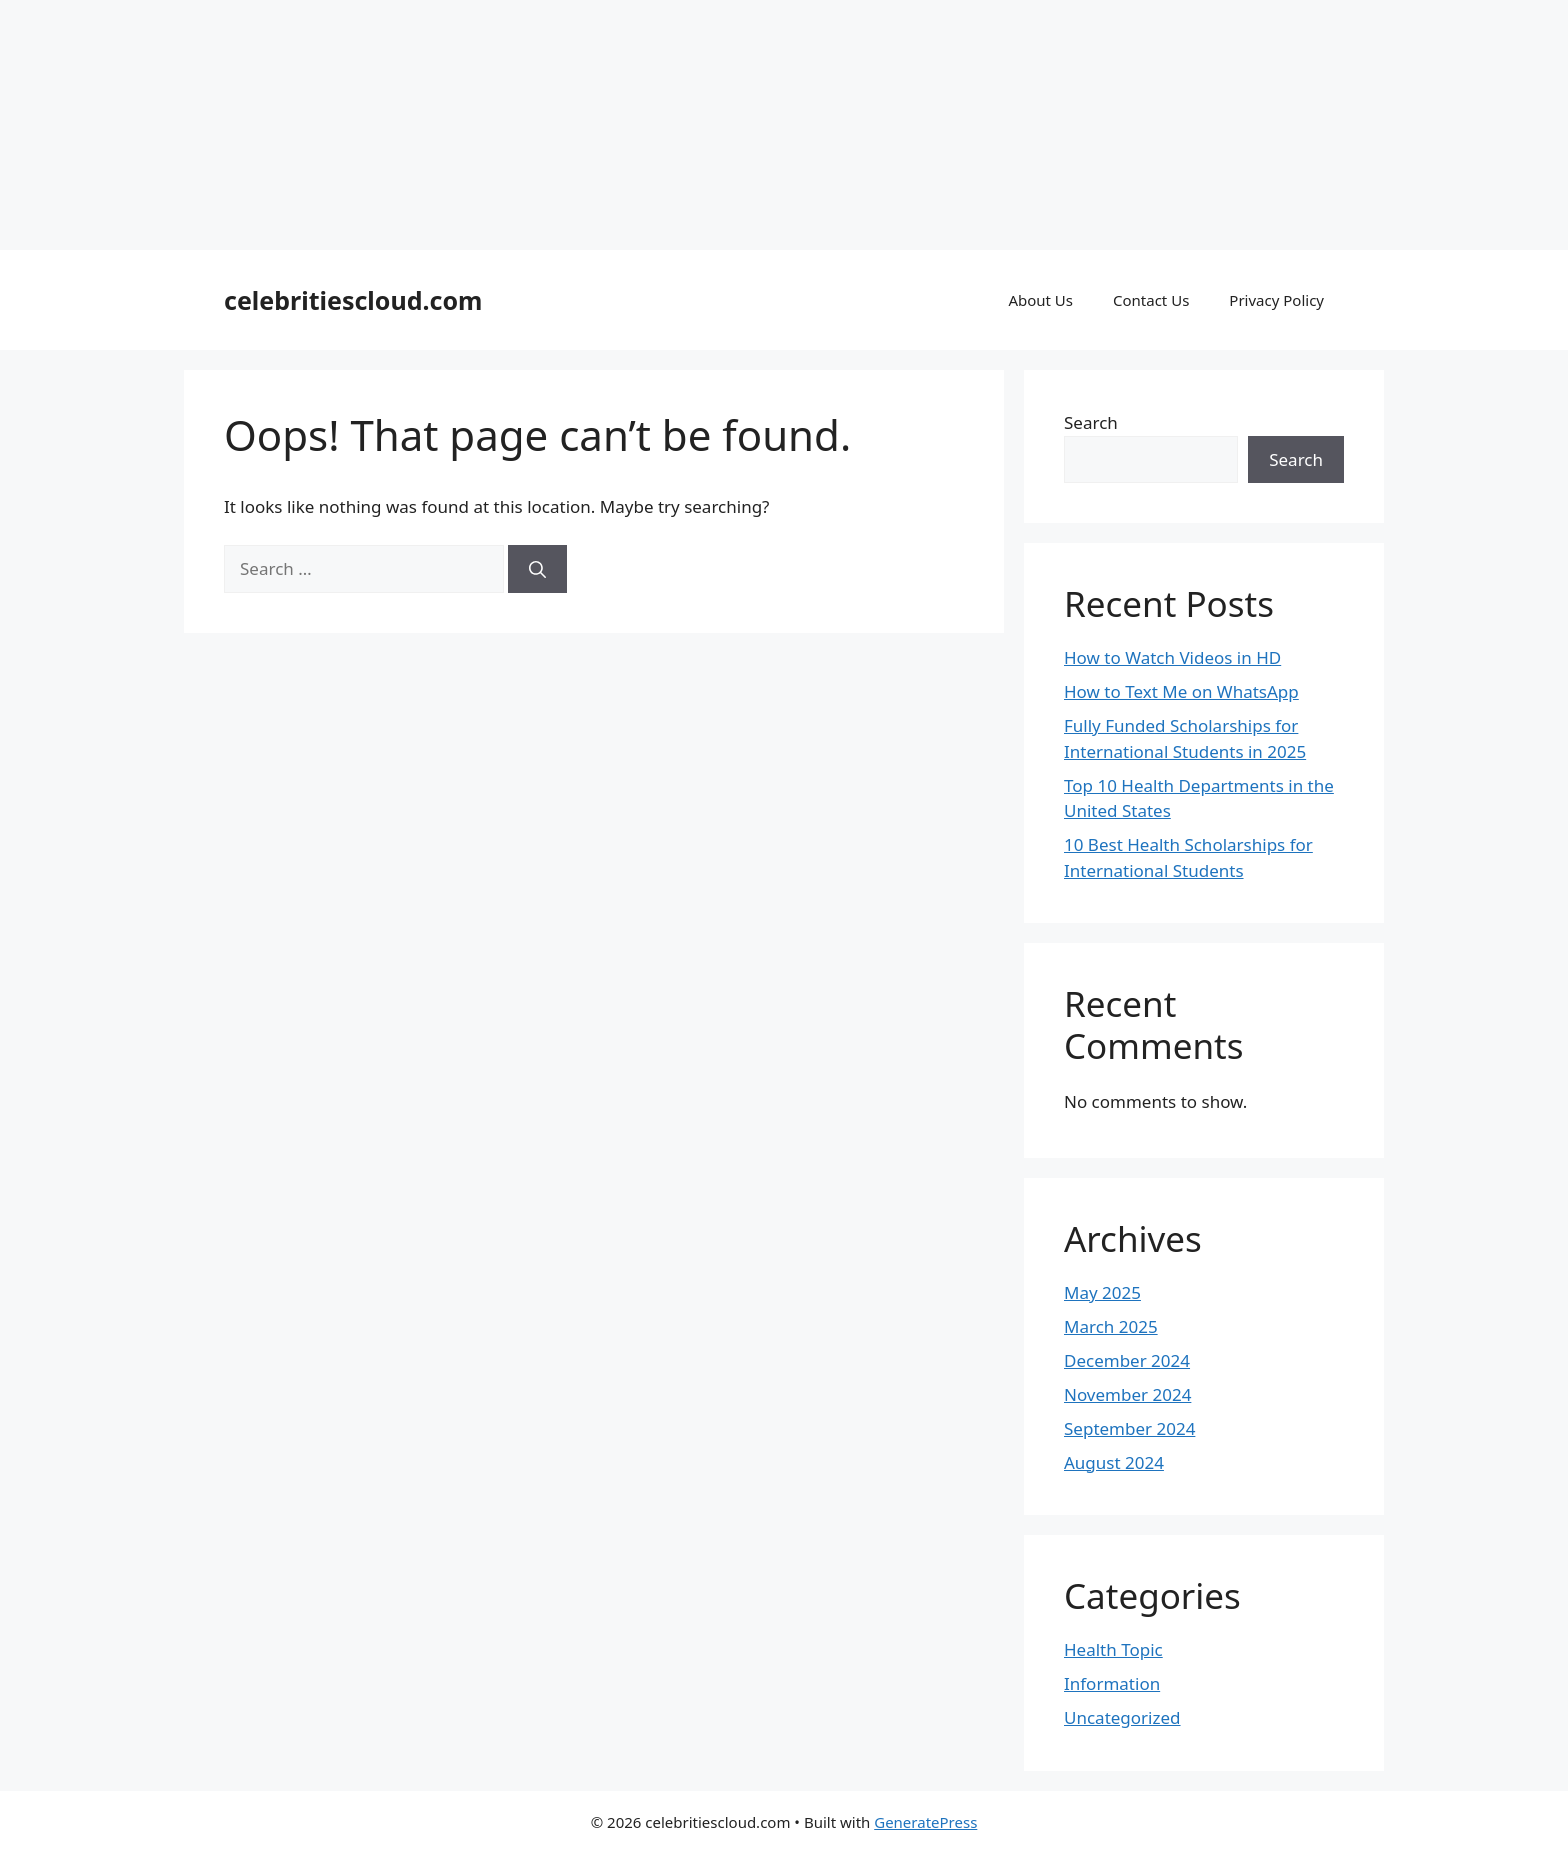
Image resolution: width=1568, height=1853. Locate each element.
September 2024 (1129, 1428)
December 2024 (1127, 1360)
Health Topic (1113, 1649)
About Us (1040, 300)
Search (1091, 422)
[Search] (537, 569)
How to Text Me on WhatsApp (1181, 691)
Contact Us (1151, 300)
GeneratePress (925, 1822)
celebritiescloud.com (353, 300)
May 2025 (1102, 1292)
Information (1112, 1683)
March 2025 (1111, 1326)
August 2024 (1114, 1462)
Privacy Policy (1276, 300)
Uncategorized (1122, 1717)
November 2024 (1127, 1394)
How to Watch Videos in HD (1172, 657)
